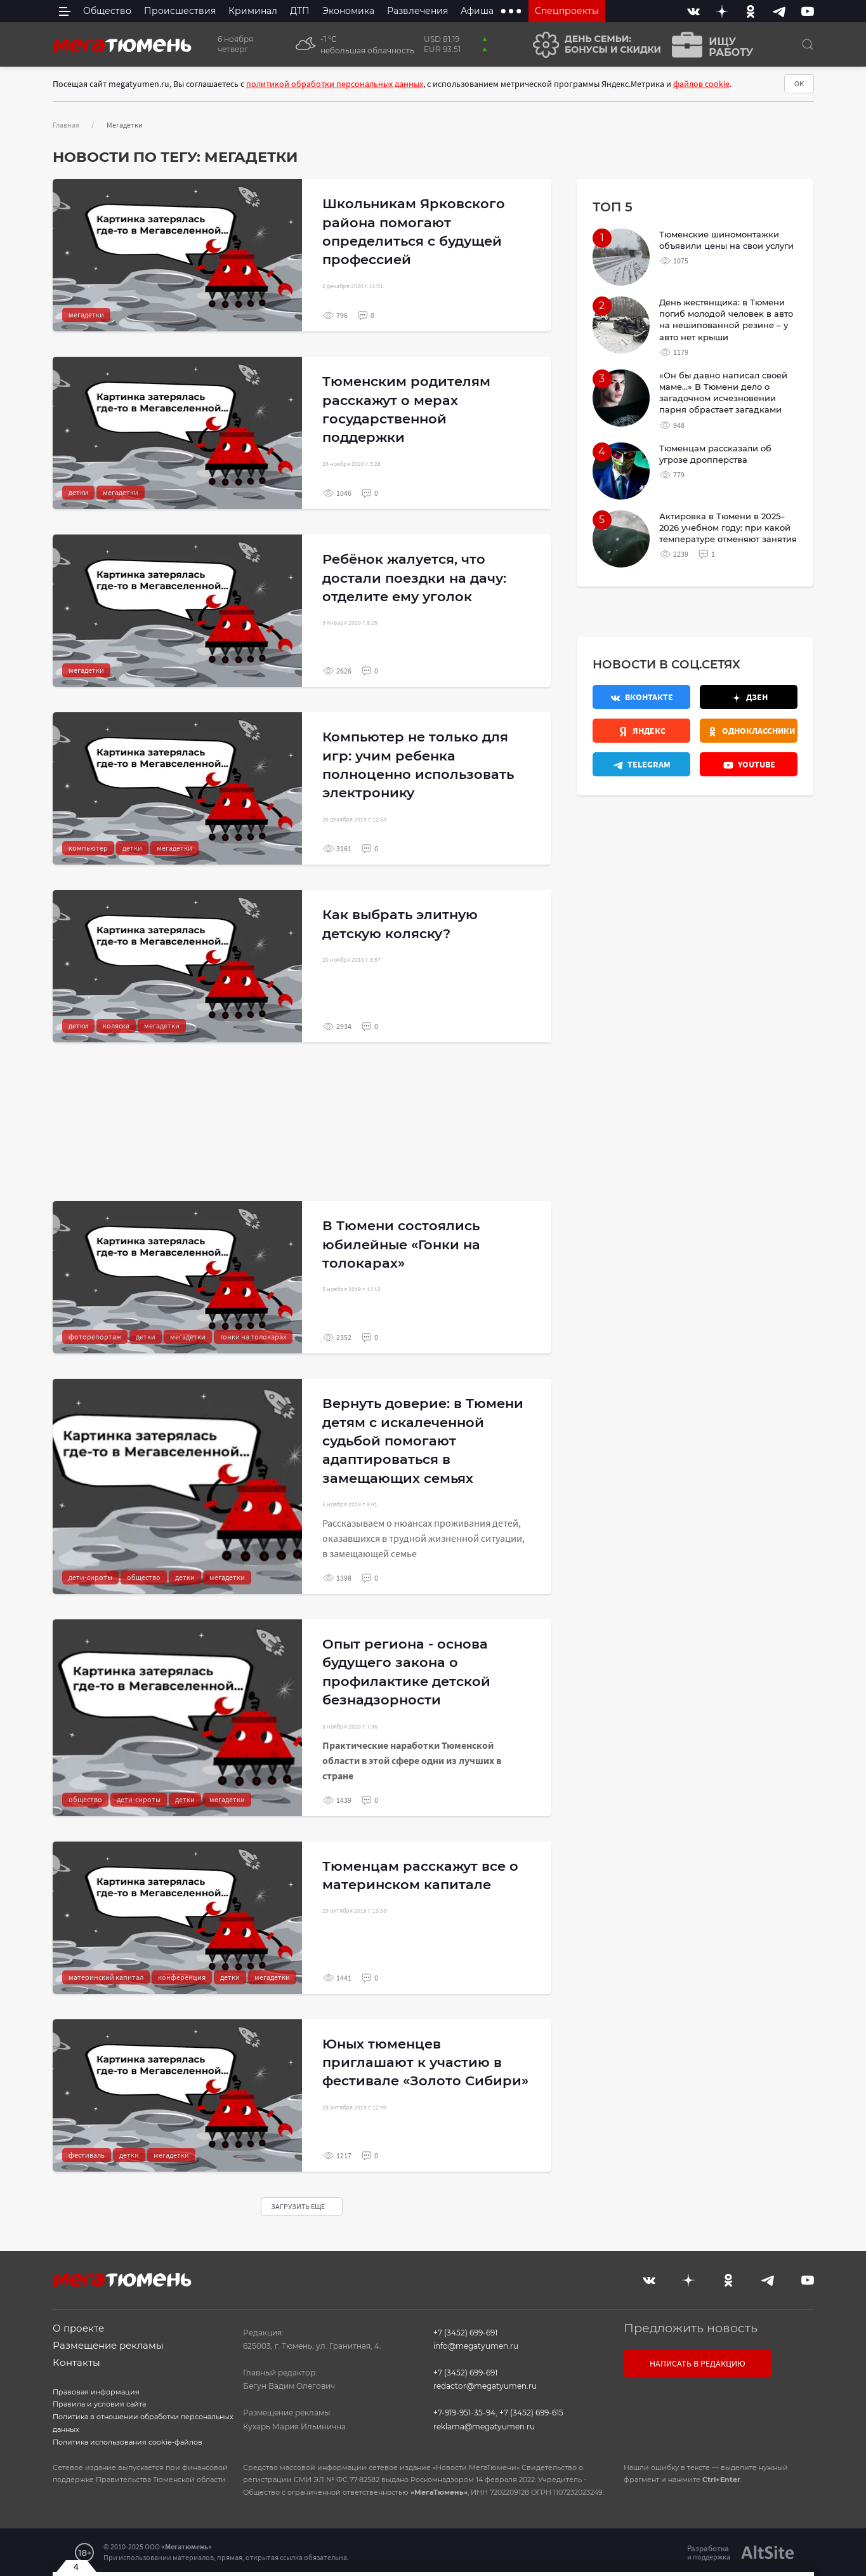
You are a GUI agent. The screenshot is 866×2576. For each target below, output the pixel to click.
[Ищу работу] (709, 44)
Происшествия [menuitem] (180, 11)
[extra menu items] (511, 11)
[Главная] (122, 44)
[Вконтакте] (693, 11)
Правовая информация (96, 2391)
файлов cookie (701, 84)
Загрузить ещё (298, 2206)
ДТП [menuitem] (300, 11)
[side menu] (64, 11)
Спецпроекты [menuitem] (567, 11)
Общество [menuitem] (107, 11)
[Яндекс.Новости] (641, 731)
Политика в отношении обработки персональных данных (143, 2423)
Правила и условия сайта (99, 2404)
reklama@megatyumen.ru (484, 2426)
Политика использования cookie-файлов (127, 2442)
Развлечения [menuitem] (417, 11)
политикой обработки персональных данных (334, 84)
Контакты (76, 2362)
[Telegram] (779, 11)
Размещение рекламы (108, 2345)
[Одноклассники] (750, 11)
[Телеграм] (641, 764)
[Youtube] (807, 11)
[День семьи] (592, 44)
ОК (799, 83)
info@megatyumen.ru (475, 2346)
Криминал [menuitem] (252, 11)
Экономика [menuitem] (348, 11)
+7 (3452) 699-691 (465, 2332)
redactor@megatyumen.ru (485, 2386)
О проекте (78, 2328)
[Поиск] (807, 44)
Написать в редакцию (697, 2363)
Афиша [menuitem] (477, 11)
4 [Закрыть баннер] (76, 2566)
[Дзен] (722, 11)
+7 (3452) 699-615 (531, 2412)
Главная (66, 124)
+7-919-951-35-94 (464, 2412)
